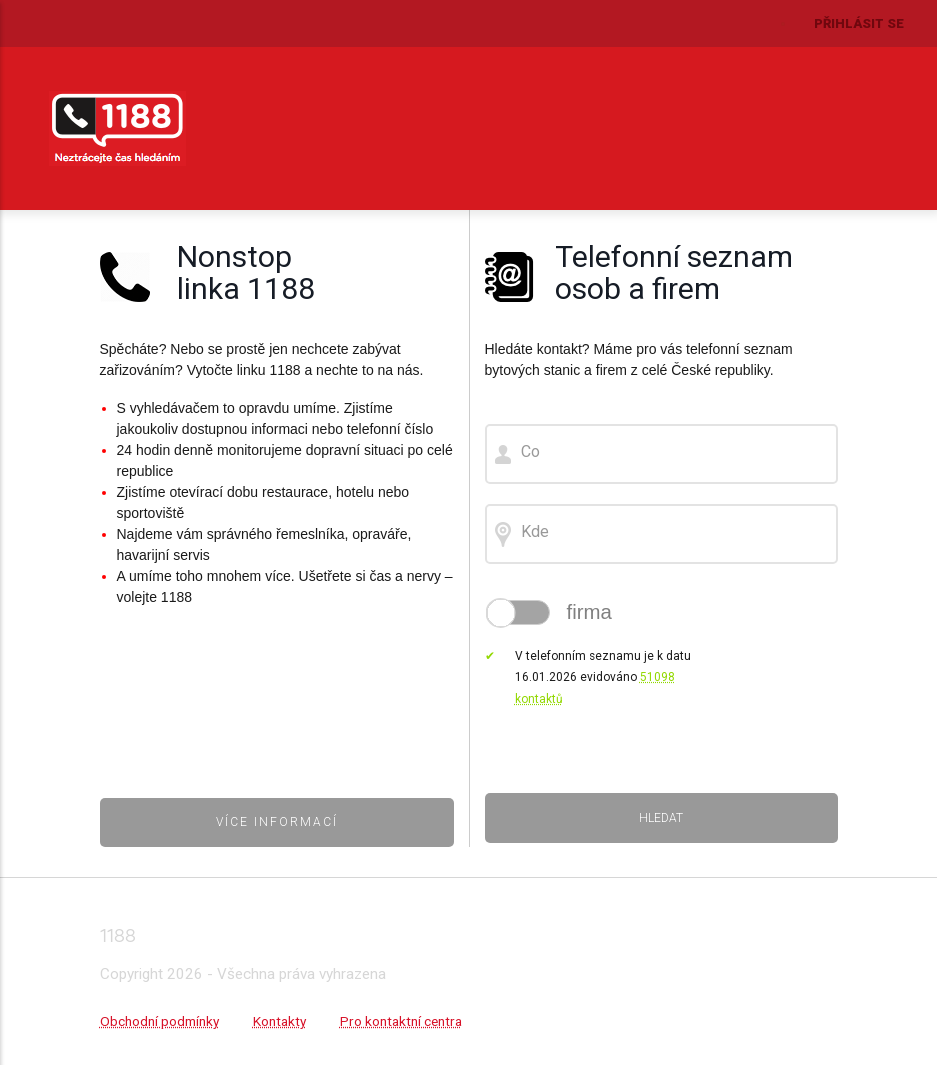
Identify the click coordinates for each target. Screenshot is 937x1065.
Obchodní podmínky (159, 1021)
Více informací (277, 822)
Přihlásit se (859, 23)
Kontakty (279, 1021)
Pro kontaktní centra (401, 1021)
